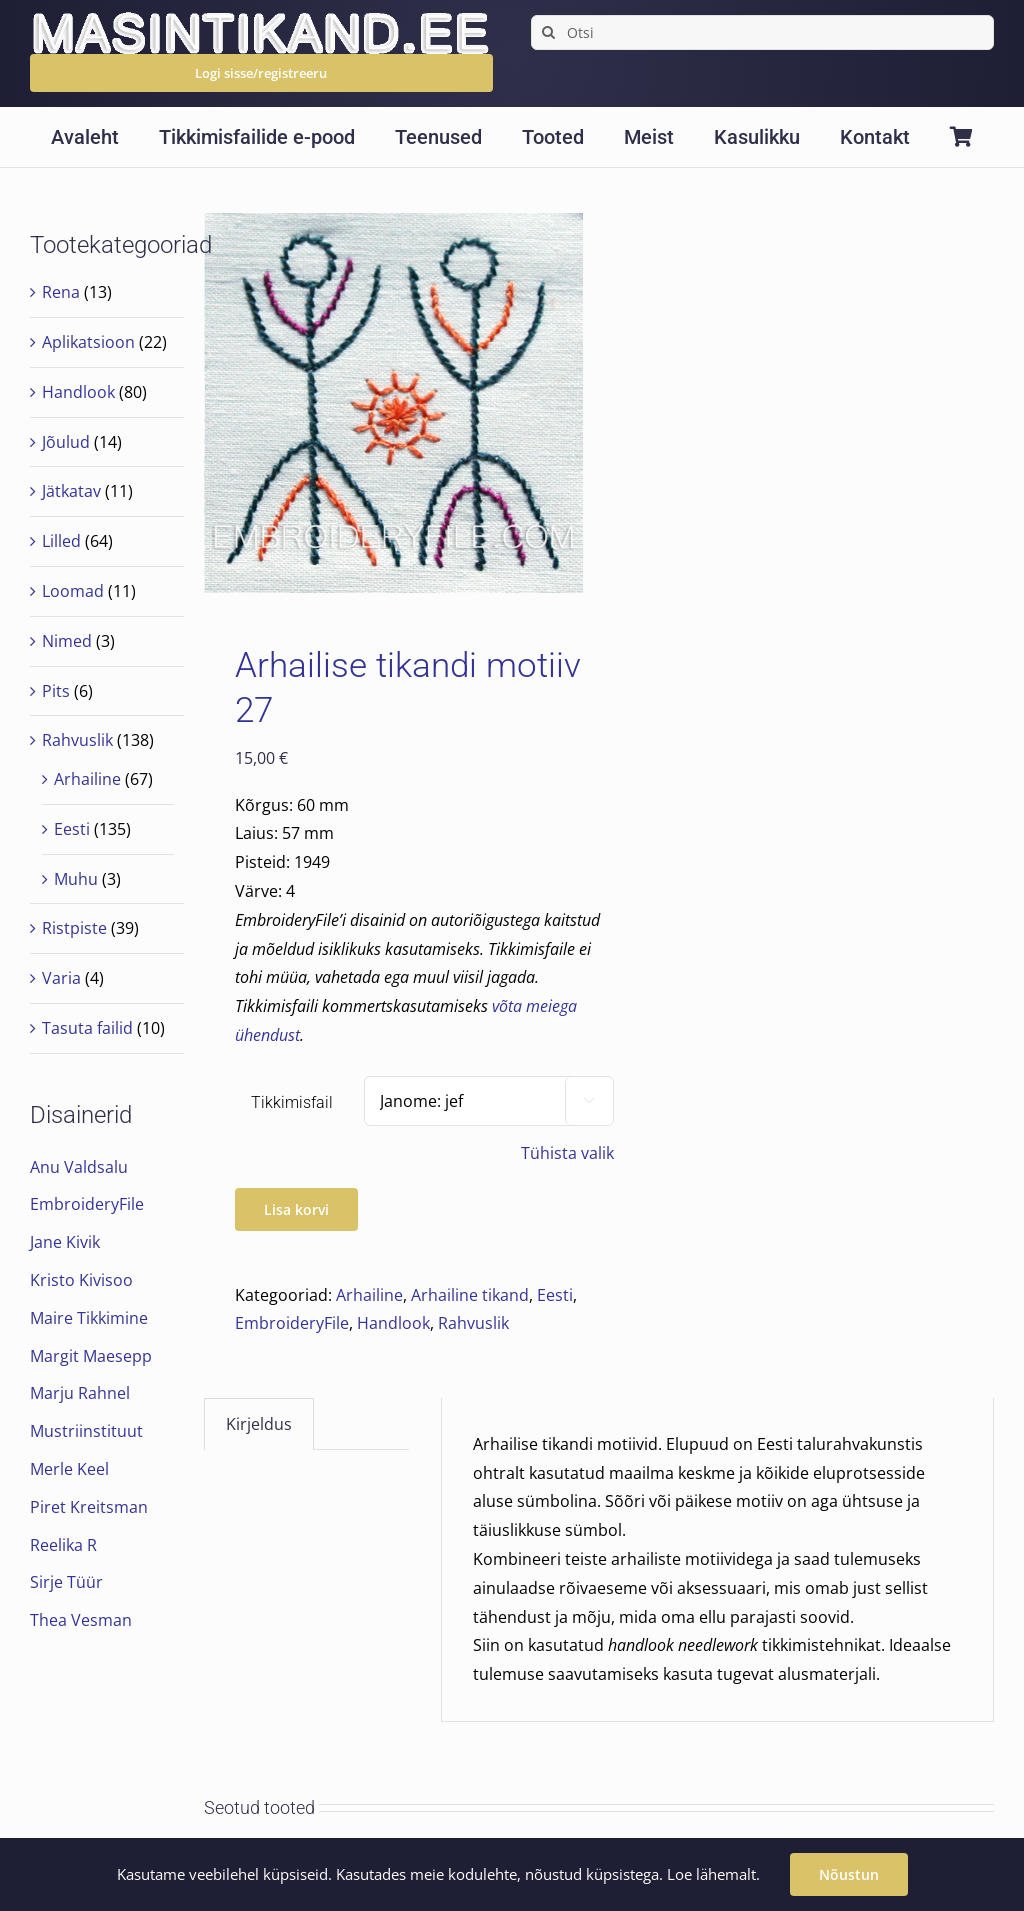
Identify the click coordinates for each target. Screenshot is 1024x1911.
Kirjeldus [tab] (259, 1424)
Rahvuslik (473, 1323)
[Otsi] (762, 32)
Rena (61, 292)
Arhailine (369, 1295)
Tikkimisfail (292, 1102)
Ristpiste (74, 928)
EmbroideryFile (292, 1323)
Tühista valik (567, 1153)
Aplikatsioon (88, 342)
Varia (61, 978)
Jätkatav (71, 491)
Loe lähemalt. (713, 1874)
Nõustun (849, 1874)
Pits (56, 691)
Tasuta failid (87, 1028)
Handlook (393, 1323)
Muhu (76, 879)
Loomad (73, 591)
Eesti (555, 1295)
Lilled (61, 541)
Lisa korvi (296, 1209)
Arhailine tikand (470, 1295)
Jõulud (66, 442)
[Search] (548, 32)
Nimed (67, 641)
